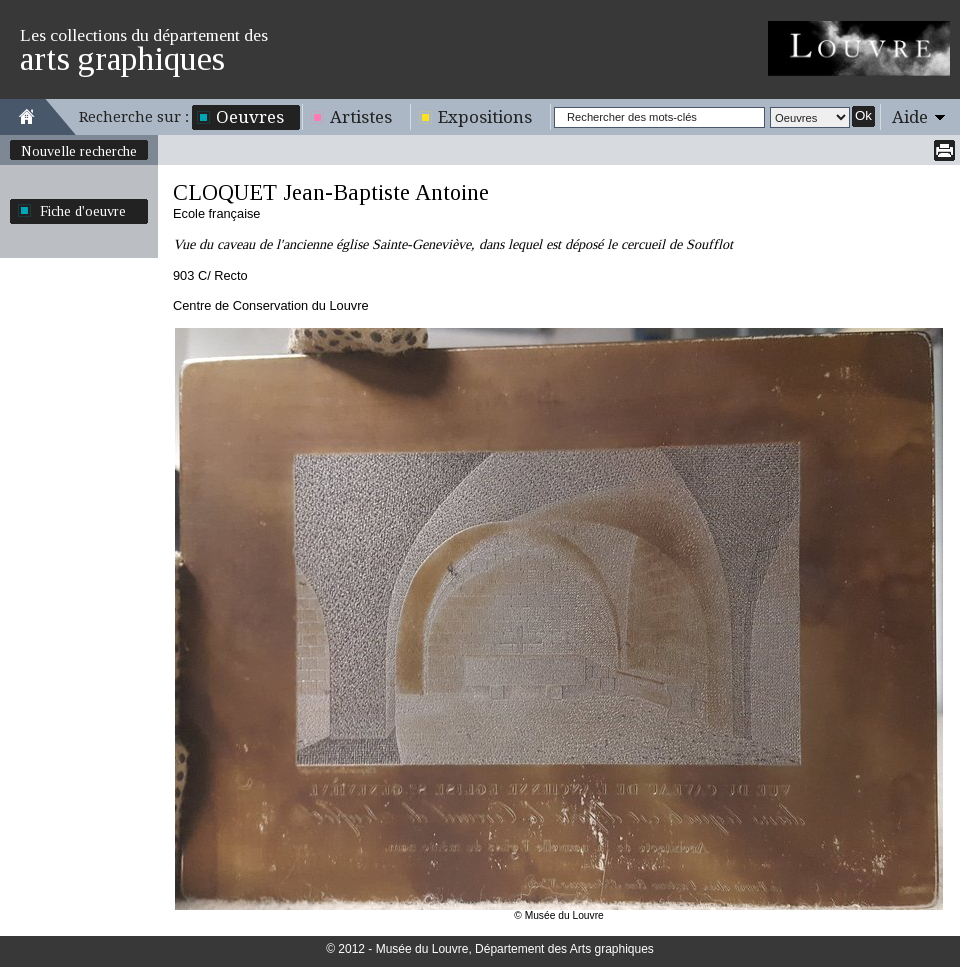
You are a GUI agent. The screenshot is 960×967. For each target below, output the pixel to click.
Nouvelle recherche (79, 151)
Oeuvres (250, 117)
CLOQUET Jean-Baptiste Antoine (331, 192)
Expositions (485, 117)
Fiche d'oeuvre (83, 211)
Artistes (361, 117)
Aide (910, 117)
